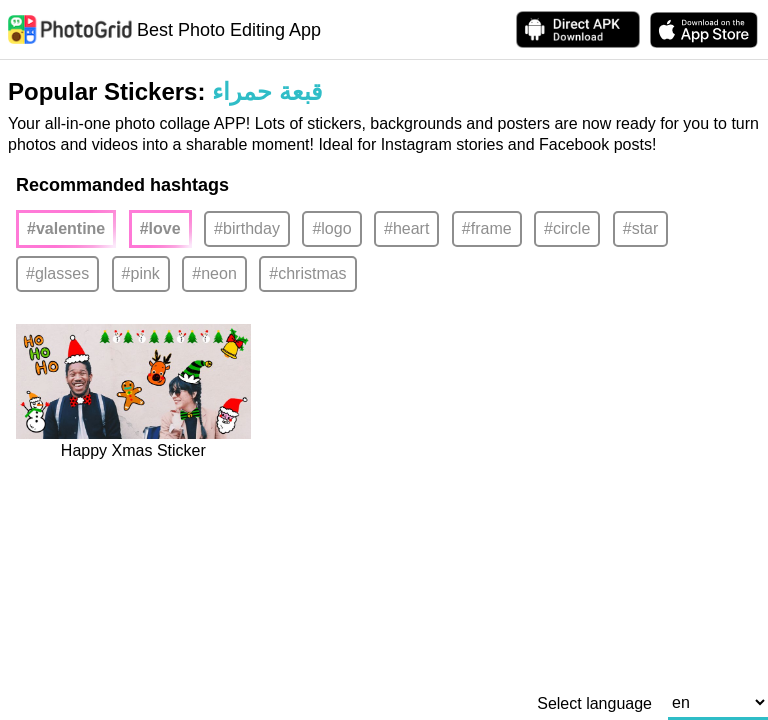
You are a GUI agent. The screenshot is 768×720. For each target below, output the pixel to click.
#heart (406, 228)
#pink (141, 273)
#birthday (247, 228)
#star (641, 228)
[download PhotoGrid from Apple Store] (704, 30)
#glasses (57, 273)
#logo (331, 228)
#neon (214, 273)
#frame (487, 228)
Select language (594, 704)
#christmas (307, 273)
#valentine (66, 228)
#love (160, 228)
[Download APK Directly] (578, 29)
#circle (567, 228)
